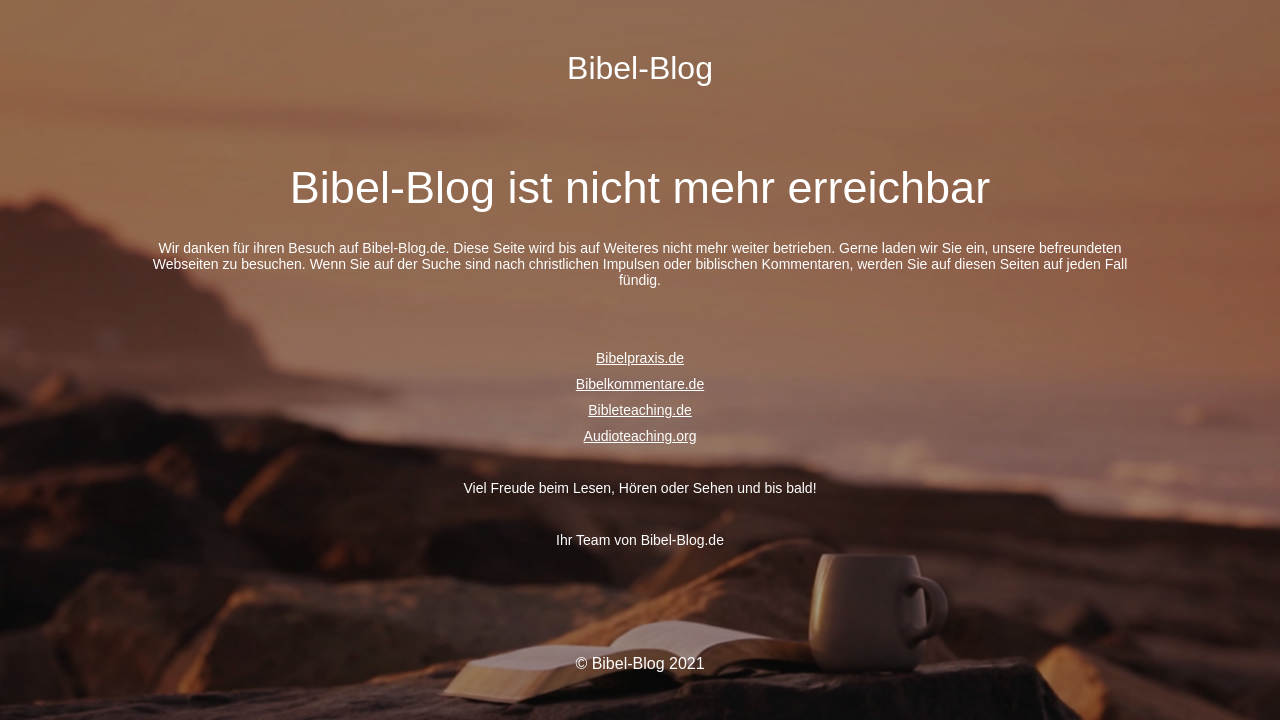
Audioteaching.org (640, 436)
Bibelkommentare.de (640, 384)
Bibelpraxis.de (640, 358)
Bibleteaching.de (640, 410)
